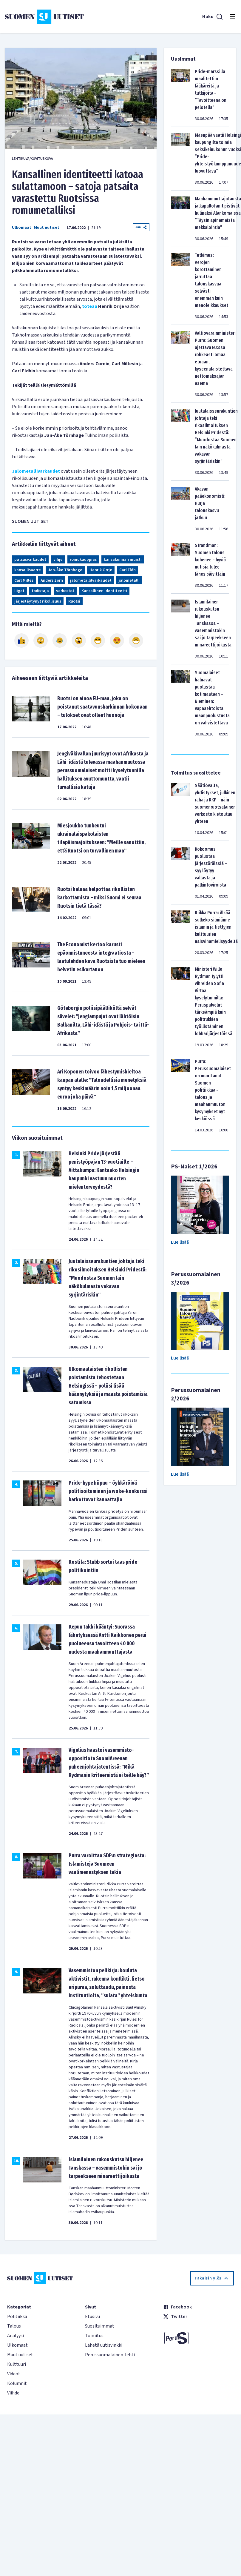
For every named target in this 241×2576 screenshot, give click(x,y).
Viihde (13, 2393)
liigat (19, 591)
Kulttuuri (16, 2364)
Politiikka (17, 2316)
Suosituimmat (99, 2326)
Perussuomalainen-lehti (110, 2354)
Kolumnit (17, 2383)
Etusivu (92, 2316)
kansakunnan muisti (123, 560)
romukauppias (83, 560)
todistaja (40, 591)
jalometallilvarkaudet (91, 580)
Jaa (141, 227)
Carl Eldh (127, 570)
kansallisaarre (27, 570)
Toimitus (94, 2335)
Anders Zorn (52, 580)
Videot (13, 2374)
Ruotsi (74, 601)
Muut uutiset (46, 228)
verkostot (65, 591)
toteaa (89, 306)
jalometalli (129, 580)
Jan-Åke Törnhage (65, 570)
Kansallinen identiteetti (104, 591)
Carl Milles (23, 580)
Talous (14, 2326)
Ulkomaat (21, 228)
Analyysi (15, 2335)
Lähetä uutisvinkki (103, 2345)
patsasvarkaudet (30, 560)
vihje (58, 560)
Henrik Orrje (100, 570)
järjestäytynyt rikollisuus (37, 601)
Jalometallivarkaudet (36, 471)
